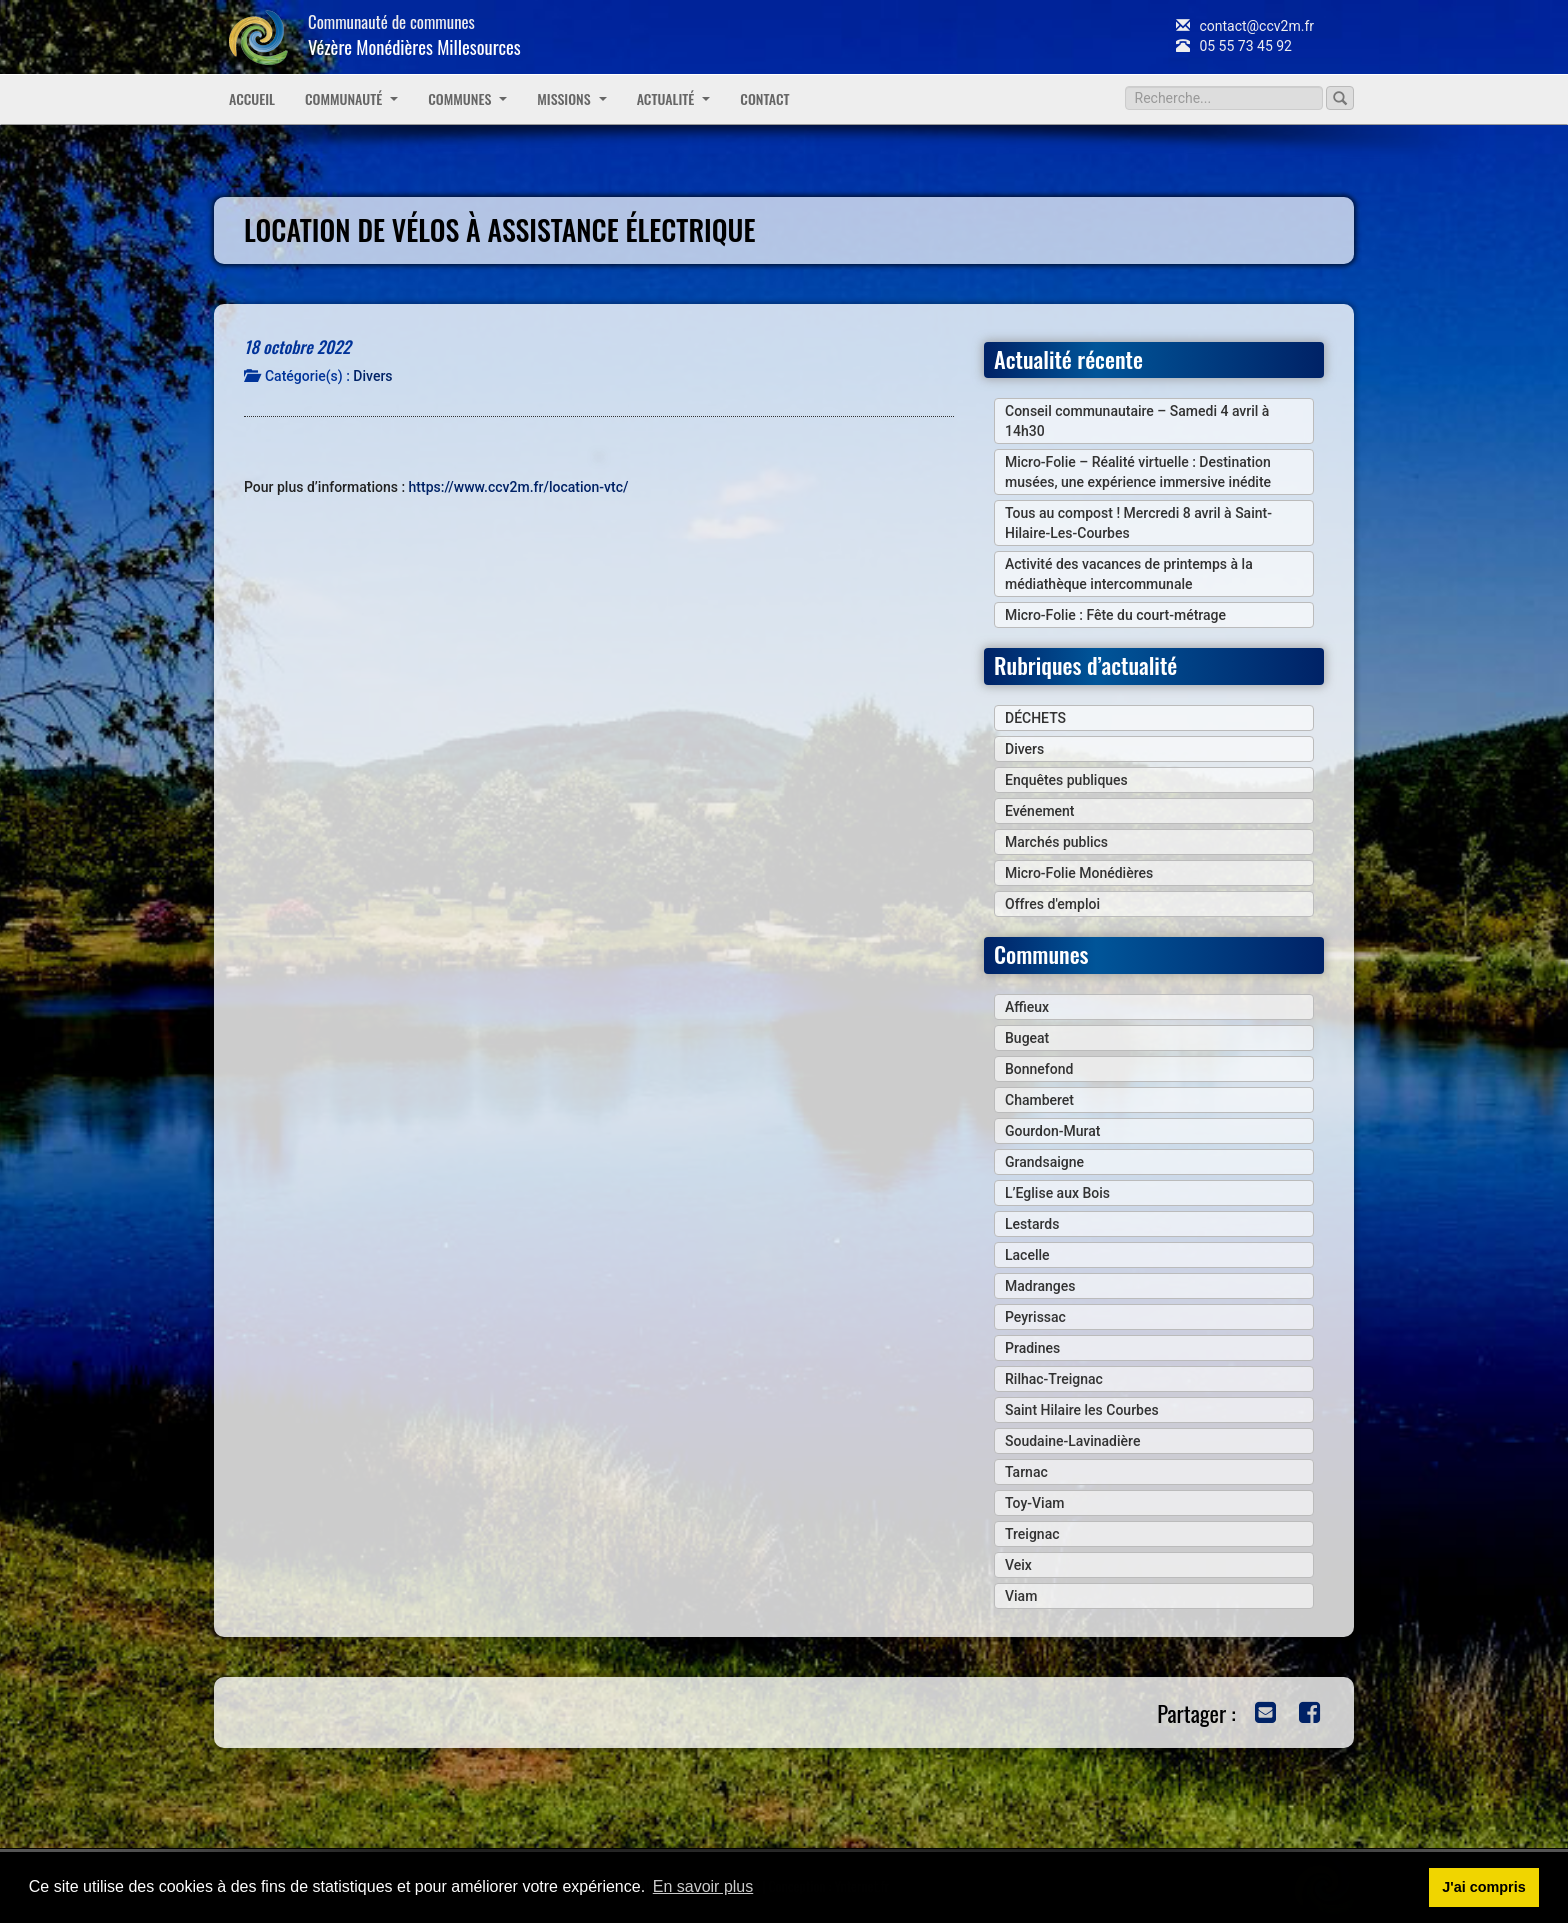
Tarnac (1026, 1472)
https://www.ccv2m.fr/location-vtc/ (519, 487)
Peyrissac (1035, 1317)
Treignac (1032, 1534)
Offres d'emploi (1052, 904)
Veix (1018, 1565)
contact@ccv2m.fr (1245, 26)
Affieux (1027, 1007)
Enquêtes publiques (1066, 780)
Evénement (1040, 811)
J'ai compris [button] (1483, 1887)
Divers (372, 376)
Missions (571, 98)
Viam (1021, 1596)
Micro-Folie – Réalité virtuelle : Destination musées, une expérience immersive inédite (1138, 472)
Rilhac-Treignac (1054, 1379)
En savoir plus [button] (703, 1886)
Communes (467, 98)
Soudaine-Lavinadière (1072, 1441)
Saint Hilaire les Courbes (1082, 1410)
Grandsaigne (1044, 1162)
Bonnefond (1039, 1069)
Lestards (1032, 1224)
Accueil (252, 98)
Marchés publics (1056, 842)
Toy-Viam (1034, 1503)
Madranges (1040, 1286)
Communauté (351, 98)
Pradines (1032, 1348)
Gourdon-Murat (1052, 1131)
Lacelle (1027, 1255)
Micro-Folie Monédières (1079, 873)
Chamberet (1039, 1100)
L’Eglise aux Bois (1057, 1193)
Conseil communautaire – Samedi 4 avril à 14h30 (1137, 421)
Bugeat (1027, 1038)
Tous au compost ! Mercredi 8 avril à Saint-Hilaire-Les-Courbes (1138, 523)
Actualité (674, 98)
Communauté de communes (414, 34)
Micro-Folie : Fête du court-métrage (1115, 615)
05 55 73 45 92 (1234, 46)
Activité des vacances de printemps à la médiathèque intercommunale (1129, 574)
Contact (764, 98)
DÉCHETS (1035, 718)
